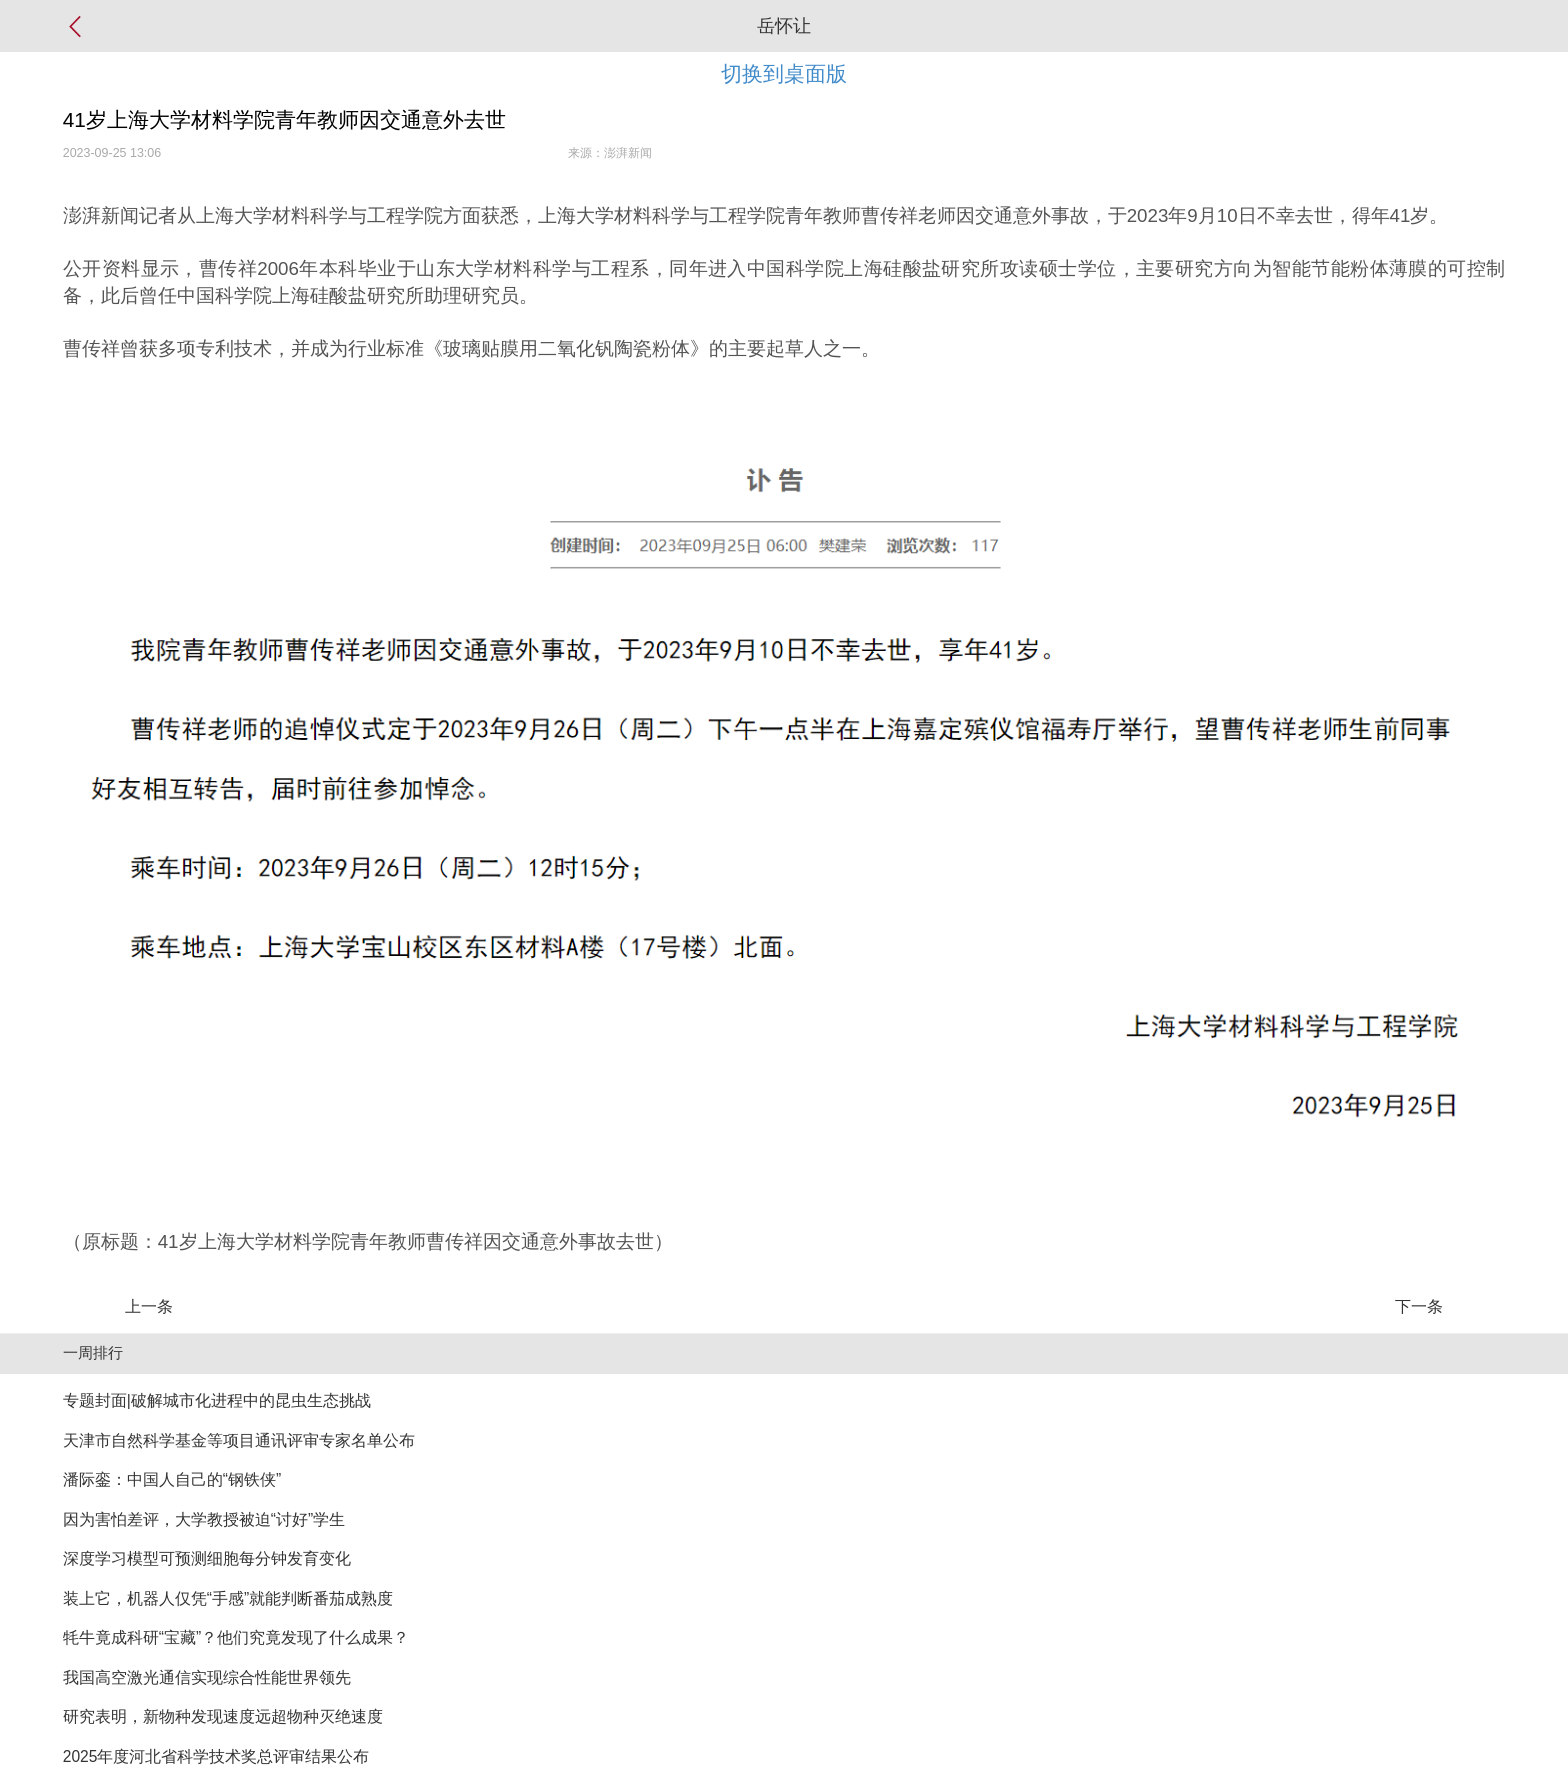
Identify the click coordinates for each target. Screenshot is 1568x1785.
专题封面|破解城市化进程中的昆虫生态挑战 (217, 1400)
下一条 (1419, 1306)
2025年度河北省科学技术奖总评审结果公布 (216, 1756)
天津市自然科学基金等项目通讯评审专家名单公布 (239, 1440)
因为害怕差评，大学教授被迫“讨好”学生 (204, 1519)
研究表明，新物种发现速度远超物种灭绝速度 (223, 1716)
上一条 (149, 1306)
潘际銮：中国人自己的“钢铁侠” (172, 1479)
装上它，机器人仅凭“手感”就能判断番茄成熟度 (228, 1598)
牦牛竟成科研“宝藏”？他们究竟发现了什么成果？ (236, 1637)
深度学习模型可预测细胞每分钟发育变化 (207, 1558)
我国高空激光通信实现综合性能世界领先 (207, 1677)
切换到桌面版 (784, 73)
